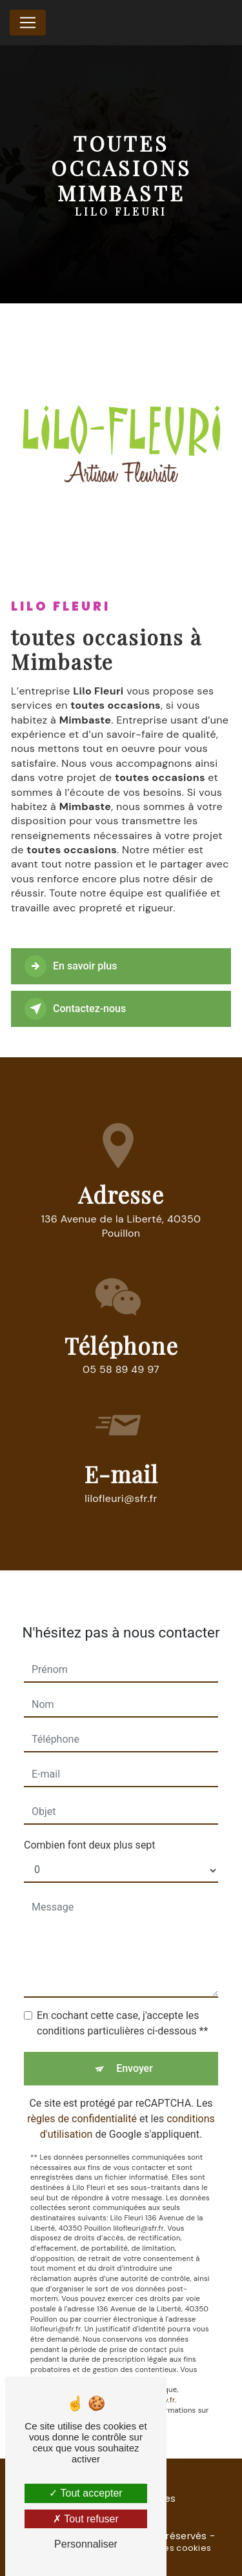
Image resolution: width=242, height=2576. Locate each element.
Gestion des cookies (166, 2548)
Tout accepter (85, 2493)
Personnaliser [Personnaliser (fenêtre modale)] (85, 2544)
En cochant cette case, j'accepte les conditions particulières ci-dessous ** (122, 2006)
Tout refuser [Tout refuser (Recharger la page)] (86, 2518)
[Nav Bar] (28, 22)
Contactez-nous (75, 1009)
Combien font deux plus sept (90, 1828)
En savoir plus (71, 966)
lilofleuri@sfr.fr (121, 1481)
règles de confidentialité (82, 2102)
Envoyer (134, 2051)
